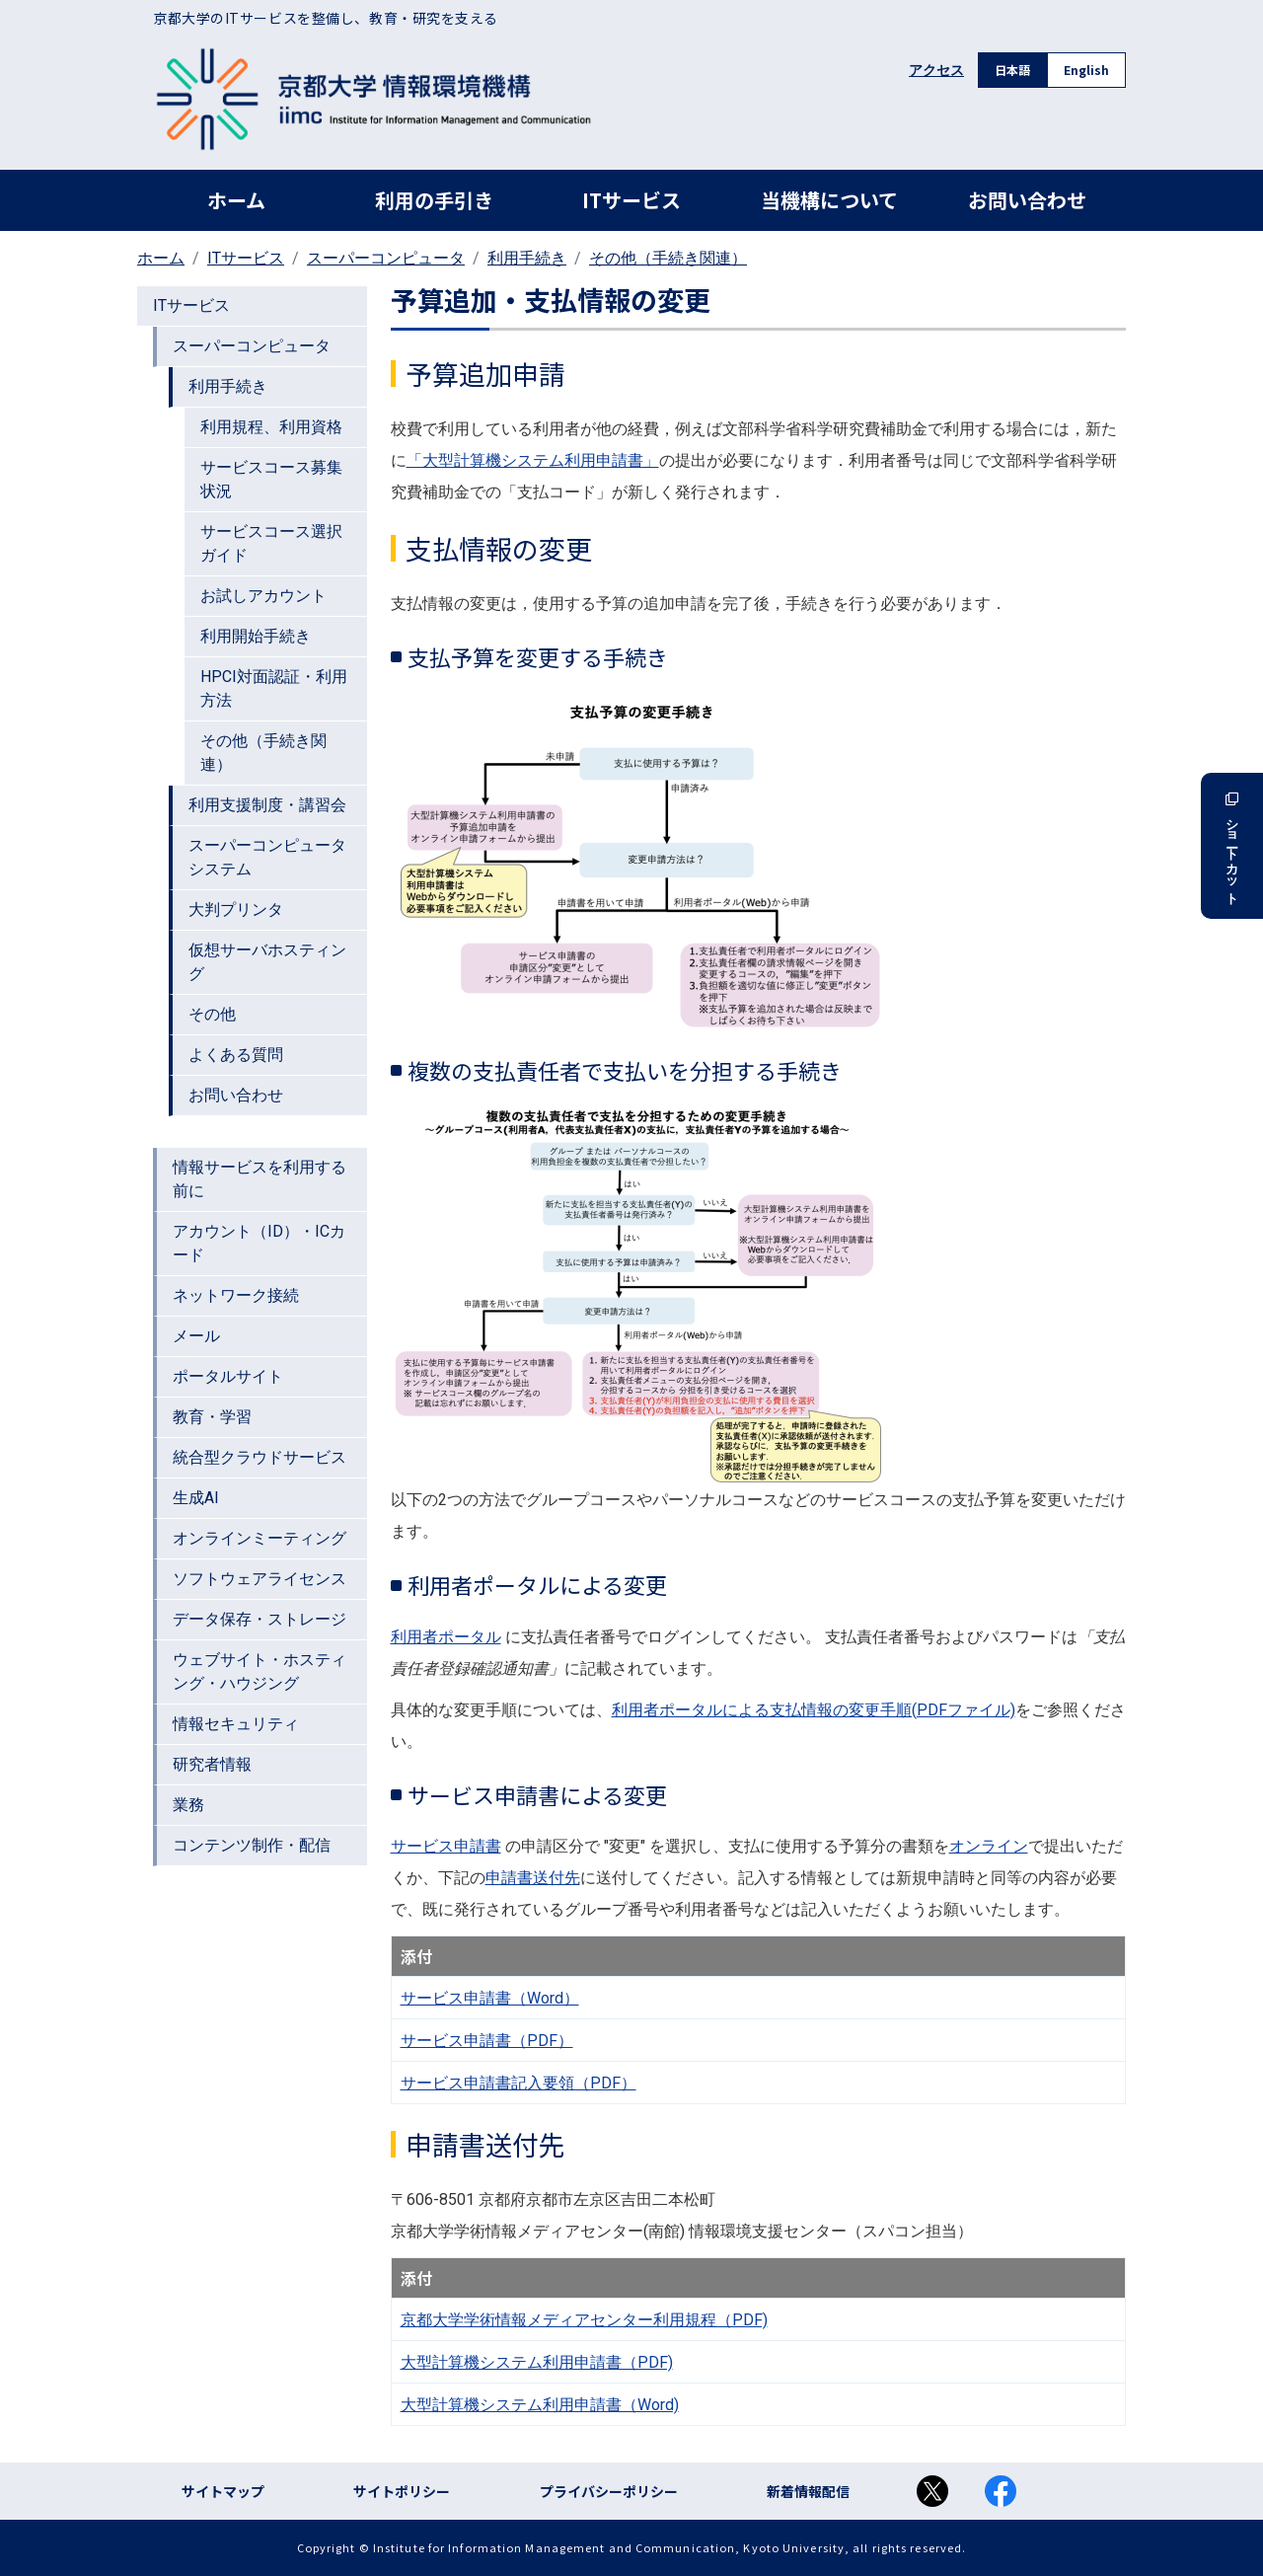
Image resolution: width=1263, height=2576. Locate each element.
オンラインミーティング (259, 1538)
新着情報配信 (808, 2491)
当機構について (829, 200)
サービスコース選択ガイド (271, 543)
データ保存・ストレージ (259, 1619)
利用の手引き (434, 200)
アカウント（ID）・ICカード (259, 1243)
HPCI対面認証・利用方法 (273, 688)
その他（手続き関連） (668, 258)
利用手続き (526, 258)
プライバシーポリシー (609, 2491)
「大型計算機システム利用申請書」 (533, 460)
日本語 (1012, 69)
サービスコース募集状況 (271, 479)
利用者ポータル (446, 1637)
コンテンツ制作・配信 (252, 1845)
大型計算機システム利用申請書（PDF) (537, 2362)
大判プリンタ (235, 909)
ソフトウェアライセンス (259, 1578)
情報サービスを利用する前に (259, 1179)
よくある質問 (235, 1054)
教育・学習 (212, 1416)
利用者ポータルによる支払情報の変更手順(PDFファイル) (813, 1710)
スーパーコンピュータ (386, 258)
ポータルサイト (228, 1376)
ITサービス (631, 200)
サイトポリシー (401, 2491)
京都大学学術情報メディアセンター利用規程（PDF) (584, 2320)
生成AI (196, 1497)
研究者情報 (212, 1764)
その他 (212, 1014)
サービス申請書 (446, 1846)
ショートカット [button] (1232, 846)
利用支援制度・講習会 (267, 805)
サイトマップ (223, 2491)
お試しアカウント (263, 595)
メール (196, 1335)
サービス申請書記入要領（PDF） (518, 2083)
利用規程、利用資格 (271, 426)
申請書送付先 (532, 1877)
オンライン (988, 1846)
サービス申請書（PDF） (487, 2040)
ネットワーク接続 (236, 1295)
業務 (188, 1804)
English (1086, 69)
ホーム (236, 200)
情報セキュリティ (236, 1723)
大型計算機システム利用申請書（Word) (540, 2404)
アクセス (936, 70)
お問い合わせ (1027, 200)
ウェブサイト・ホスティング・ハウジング (259, 1671)
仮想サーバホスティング (267, 962)
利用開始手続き (255, 636)
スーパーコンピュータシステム (267, 857)
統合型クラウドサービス (259, 1457)
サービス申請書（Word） (490, 1998)
